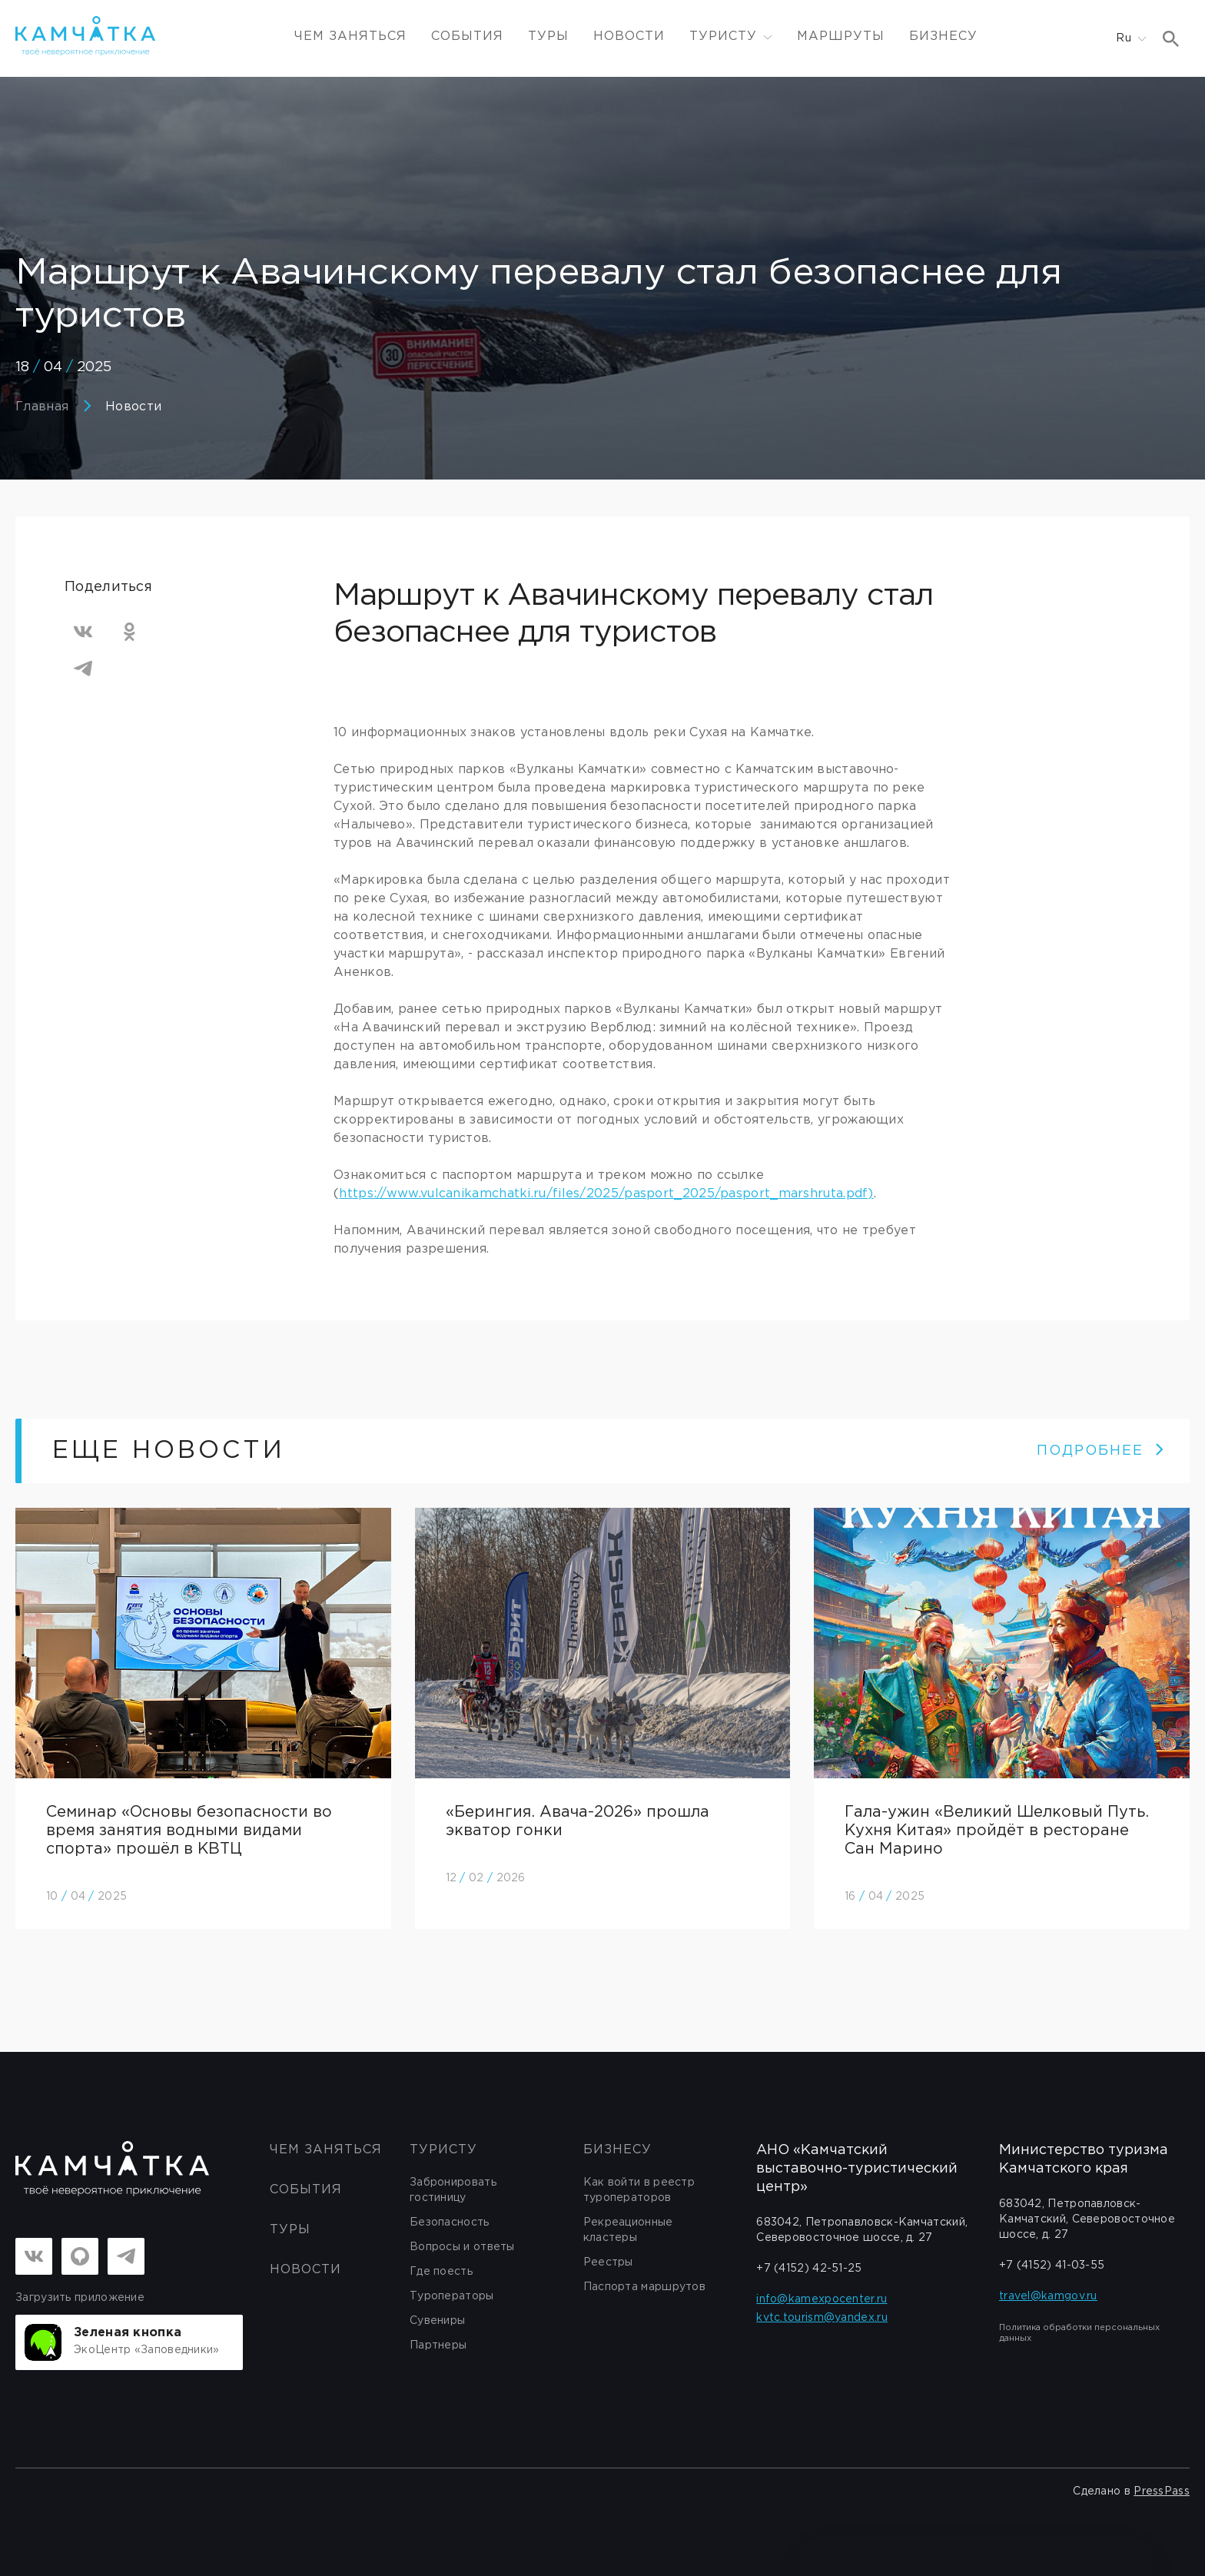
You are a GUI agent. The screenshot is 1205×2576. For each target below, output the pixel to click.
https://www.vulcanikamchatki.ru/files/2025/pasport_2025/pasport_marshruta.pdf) (606, 1194)
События (467, 36)
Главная (41, 407)
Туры (548, 36)
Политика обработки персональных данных (1079, 2333)
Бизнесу (943, 36)
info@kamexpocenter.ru (821, 2299)
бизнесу (617, 2150)
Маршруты (841, 36)
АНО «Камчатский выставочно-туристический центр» (857, 2168)
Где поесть (441, 2271)
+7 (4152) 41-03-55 (1051, 2265)
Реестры (608, 2262)
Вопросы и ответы (462, 2247)
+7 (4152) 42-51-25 (808, 2268)
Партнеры (438, 2345)
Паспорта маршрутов (644, 2287)
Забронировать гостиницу (453, 2190)
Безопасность (450, 2222)
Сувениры (437, 2320)
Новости (629, 36)
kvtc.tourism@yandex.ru (822, 2317)
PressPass (1162, 2491)
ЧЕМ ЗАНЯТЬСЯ (350, 36)
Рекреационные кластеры (628, 2230)
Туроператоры (452, 2296)
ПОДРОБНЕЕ (1101, 1451)
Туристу (443, 2150)
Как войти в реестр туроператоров (639, 2190)
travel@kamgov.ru (1048, 2296)
